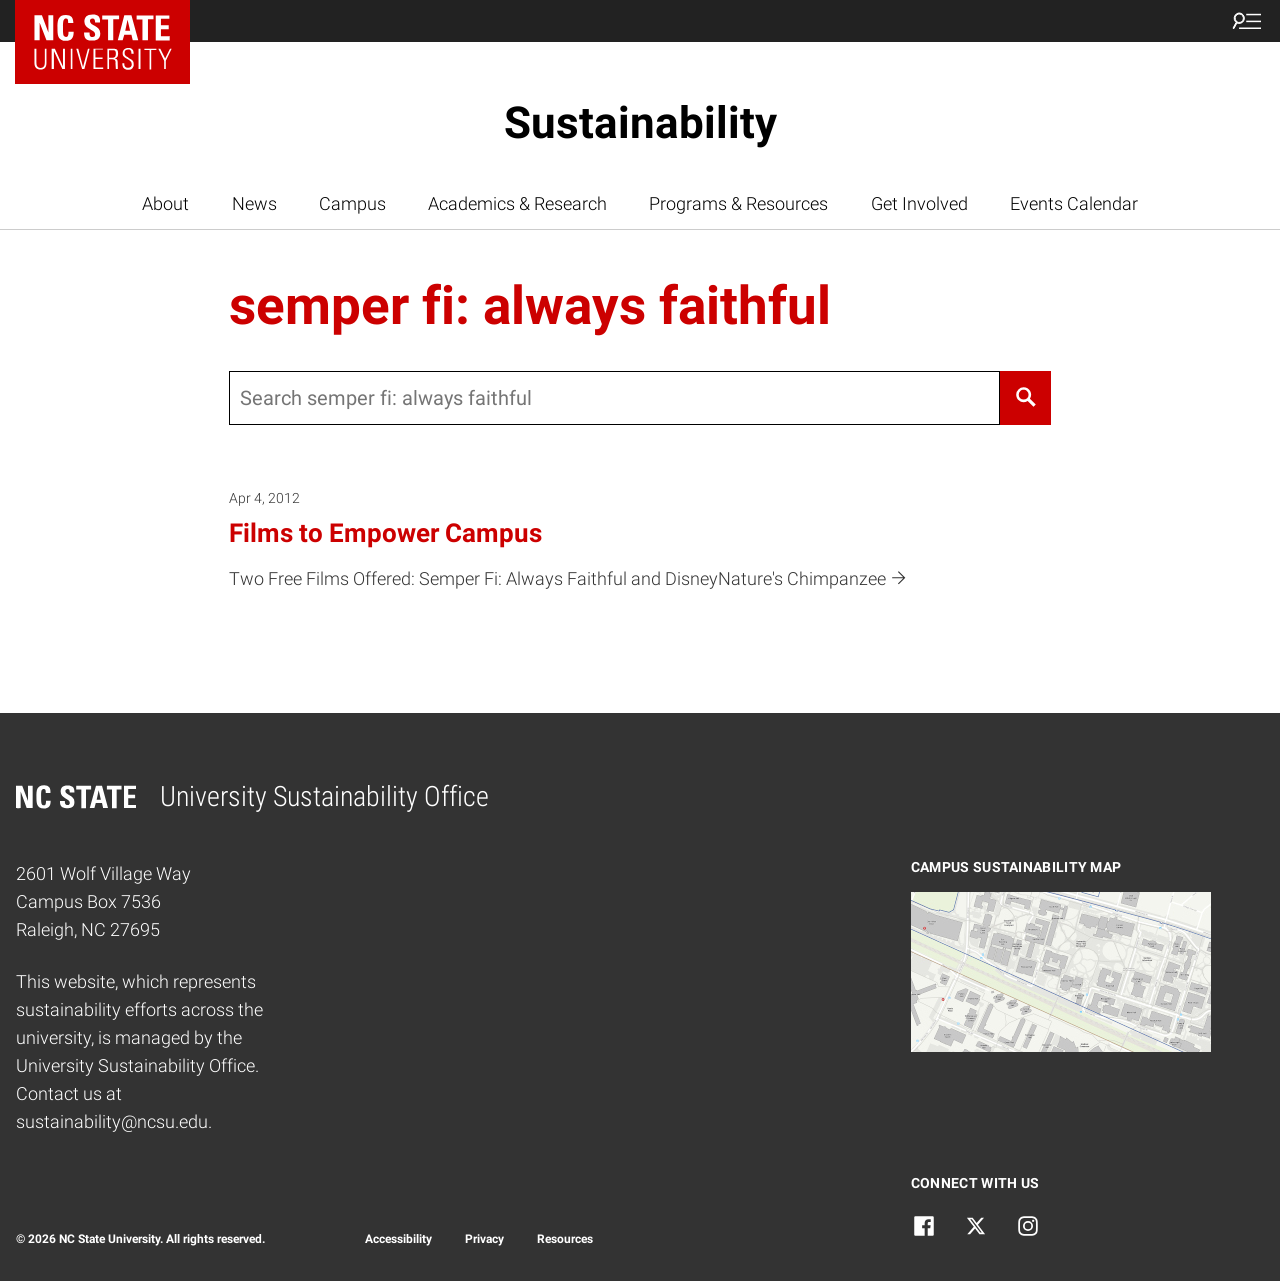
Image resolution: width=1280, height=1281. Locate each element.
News (254, 204)
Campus (352, 204)
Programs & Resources (738, 204)
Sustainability (640, 123)
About (165, 204)
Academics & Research (517, 204)
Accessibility (398, 1239)
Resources (565, 1239)
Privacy (484, 1239)
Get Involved (919, 204)
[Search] (1025, 398)
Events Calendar (1074, 204)
